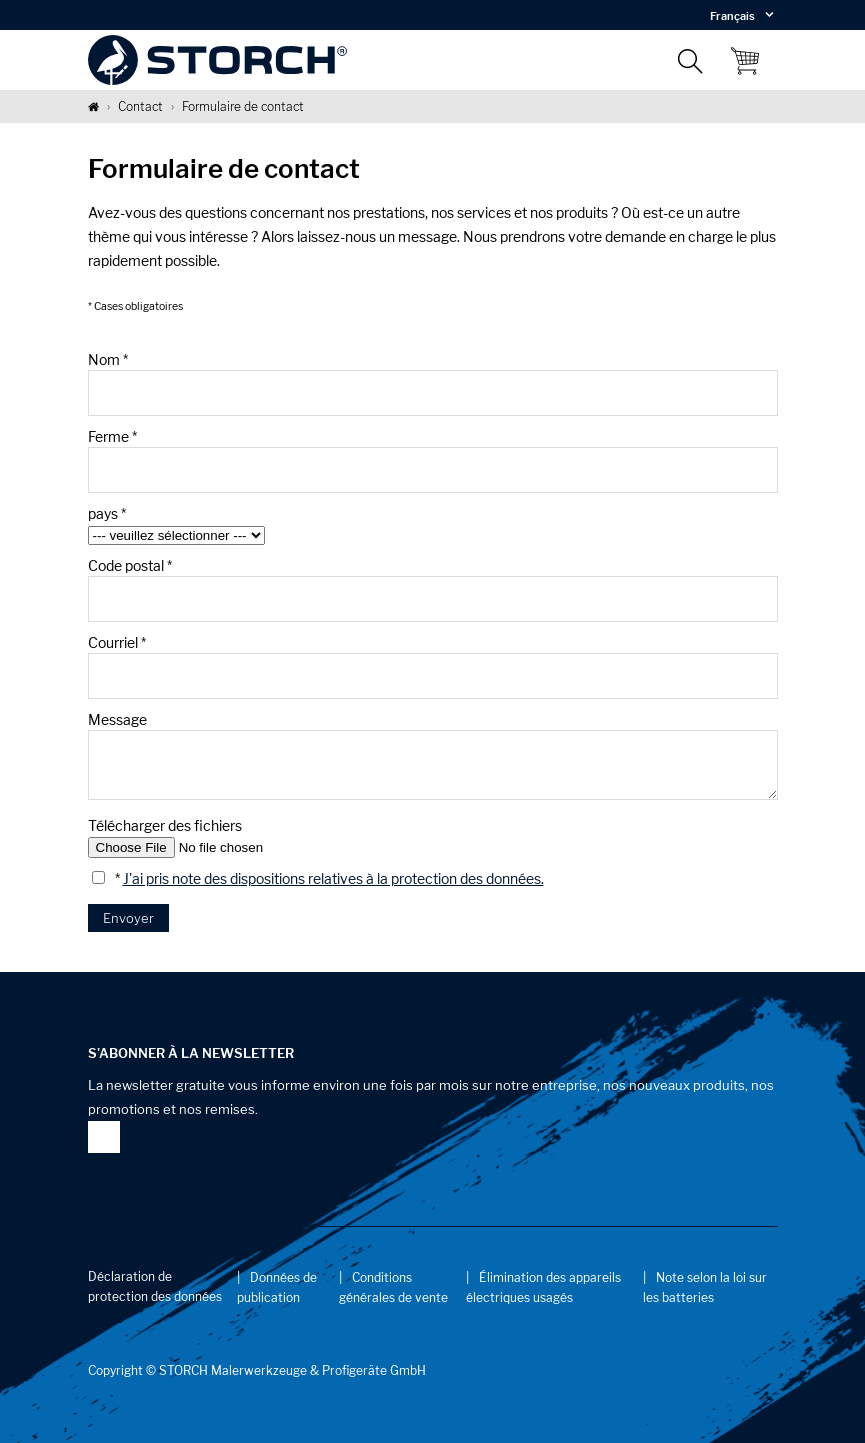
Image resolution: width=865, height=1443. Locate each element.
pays (107, 513)
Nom (108, 359)
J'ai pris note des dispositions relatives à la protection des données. (333, 878)
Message (117, 719)
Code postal (130, 565)
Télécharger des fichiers (165, 825)
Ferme (112, 436)
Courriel (117, 642)
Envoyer (128, 918)
